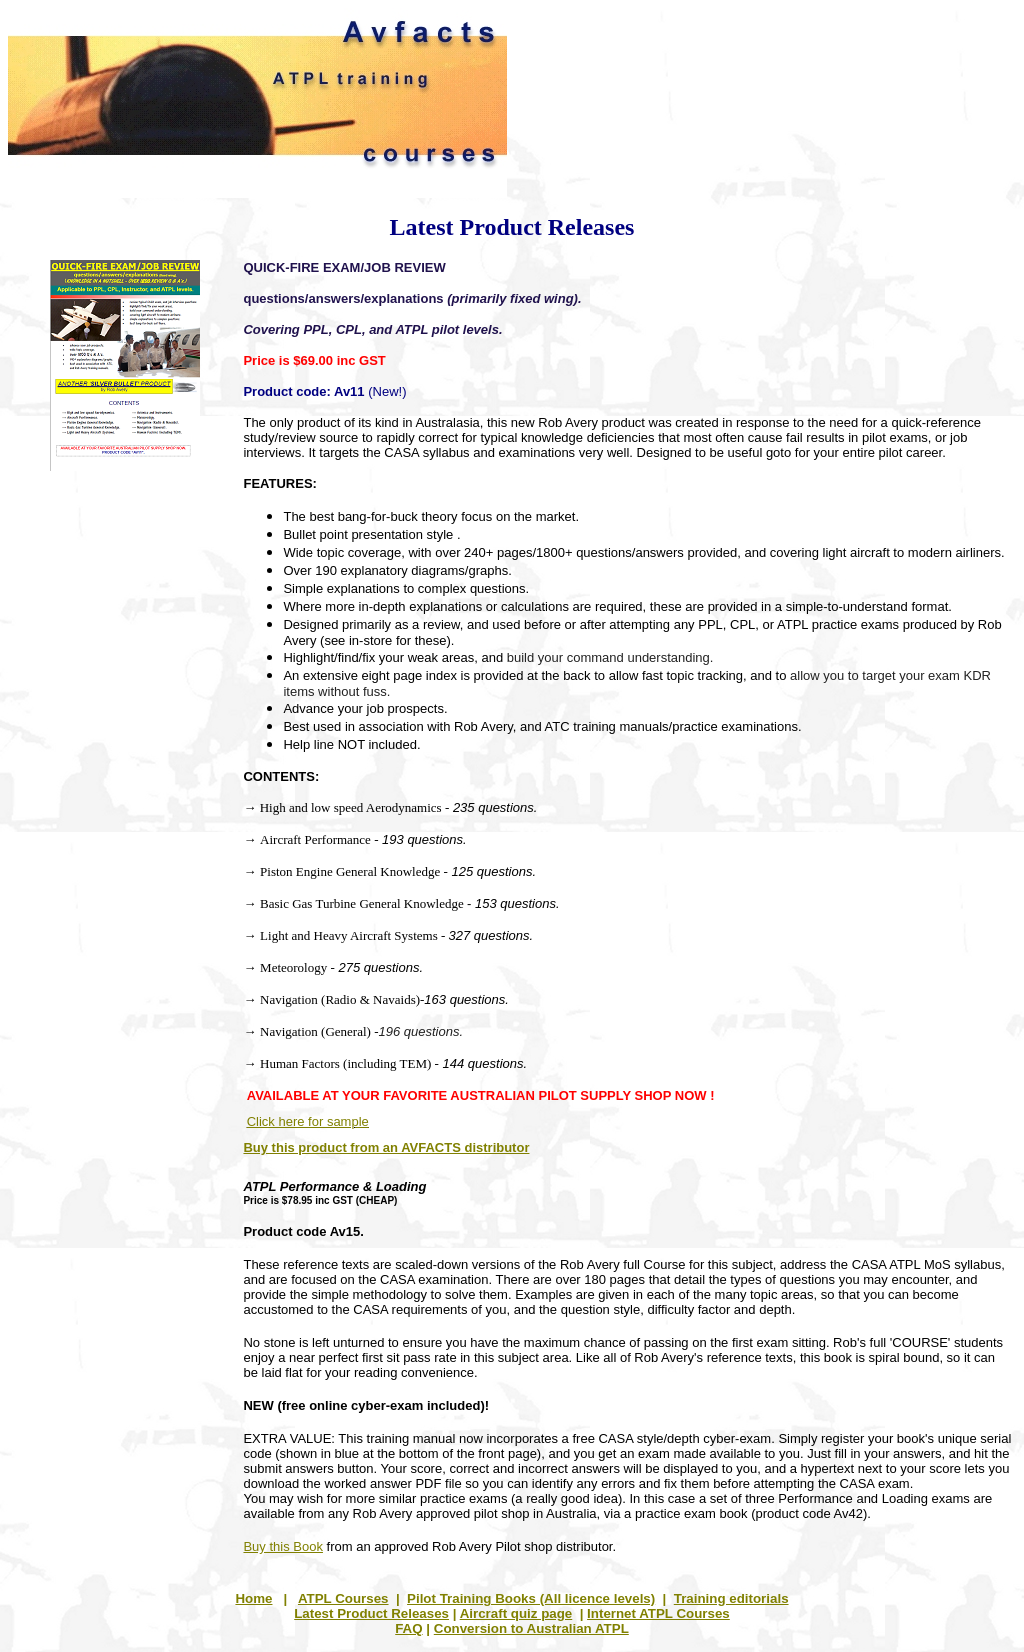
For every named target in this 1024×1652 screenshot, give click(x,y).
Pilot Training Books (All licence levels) (531, 1598)
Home (253, 1598)
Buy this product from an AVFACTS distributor (386, 1147)
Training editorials (731, 1598)
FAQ (408, 1628)
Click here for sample (308, 1121)
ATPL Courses (343, 1598)
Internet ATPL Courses (658, 1613)
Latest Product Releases (371, 1613)
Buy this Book (283, 1546)
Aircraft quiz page (516, 1613)
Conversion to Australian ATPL (531, 1628)
